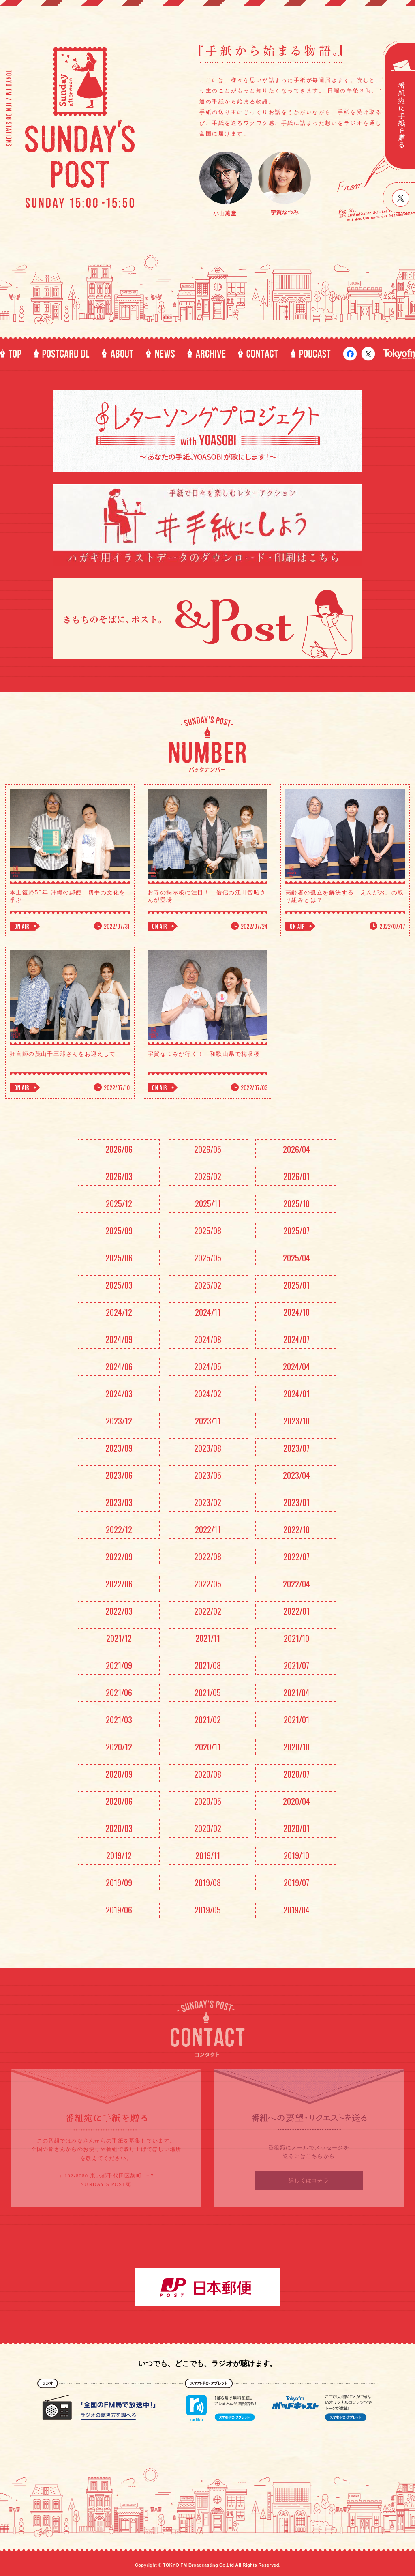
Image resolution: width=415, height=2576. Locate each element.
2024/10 (296, 1312)
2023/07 (296, 1448)
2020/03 (119, 1828)
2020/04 (296, 1801)
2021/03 (119, 1720)
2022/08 (207, 1557)
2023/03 (119, 1502)
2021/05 (208, 1692)
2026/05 (207, 1149)
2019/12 (119, 1855)
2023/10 (296, 1421)
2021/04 (296, 1692)
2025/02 (207, 1285)
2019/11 (207, 1855)
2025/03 (119, 1285)
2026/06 (119, 1149)
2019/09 (119, 1883)
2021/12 (119, 1638)
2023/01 (296, 1502)
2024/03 (119, 1394)
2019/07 (296, 1883)
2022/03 (119, 1611)
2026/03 (119, 1176)
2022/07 (296, 1557)
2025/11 (207, 1203)
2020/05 (207, 1801)
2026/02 (207, 1176)
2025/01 (296, 1285)
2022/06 (119, 1584)
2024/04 (296, 1366)
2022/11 (207, 1529)
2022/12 (119, 1529)
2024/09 (119, 1339)
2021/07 (296, 1665)
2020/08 (207, 1774)
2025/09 (119, 1231)
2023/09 (119, 1448)
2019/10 (296, 1855)
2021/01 (296, 1720)
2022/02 (207, 1611)
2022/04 (296, 1584)
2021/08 (208, 1665)
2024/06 (119, 1366)
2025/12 (119, 1203)
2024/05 (207, 1366)
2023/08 (207, 1448)
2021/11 (207, 1638)
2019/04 (296, 1910)
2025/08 (207, 1231)
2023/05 (207, 1475)
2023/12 (119, 1421)
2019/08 (208, 1883)
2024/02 (207, 1394)
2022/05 (207, 1584)
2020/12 (119, 1747)
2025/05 (207, 1258)
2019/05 (208, 1910)
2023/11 (207, 1421)
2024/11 (207, 1312)
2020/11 (207, 1747)
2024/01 (296, 1394)
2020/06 (119, 1801)
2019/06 (119, 1910)
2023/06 (119, 1475)
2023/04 (296, 1475)
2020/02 (207, 1828)
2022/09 (119, 1557)
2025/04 (296, 1258)
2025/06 (119, 1258)
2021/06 (119, 1692)
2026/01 (296, 1176)
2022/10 (296, 1529)
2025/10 (296, 1203)
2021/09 (119, 1665)
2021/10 (296, 1638)
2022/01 (296, 1611)
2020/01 (296, 1828)
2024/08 (207, 1339)
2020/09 (119, 1774)
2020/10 (296, 1747)
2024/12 (119, 1312)
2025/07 (296, 1231)
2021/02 (208, 1720)
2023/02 (207, 1502)
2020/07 (296, 1774)
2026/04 (296, 1149)
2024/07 (296, 1339)
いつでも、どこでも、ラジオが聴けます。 (207, 2363)
